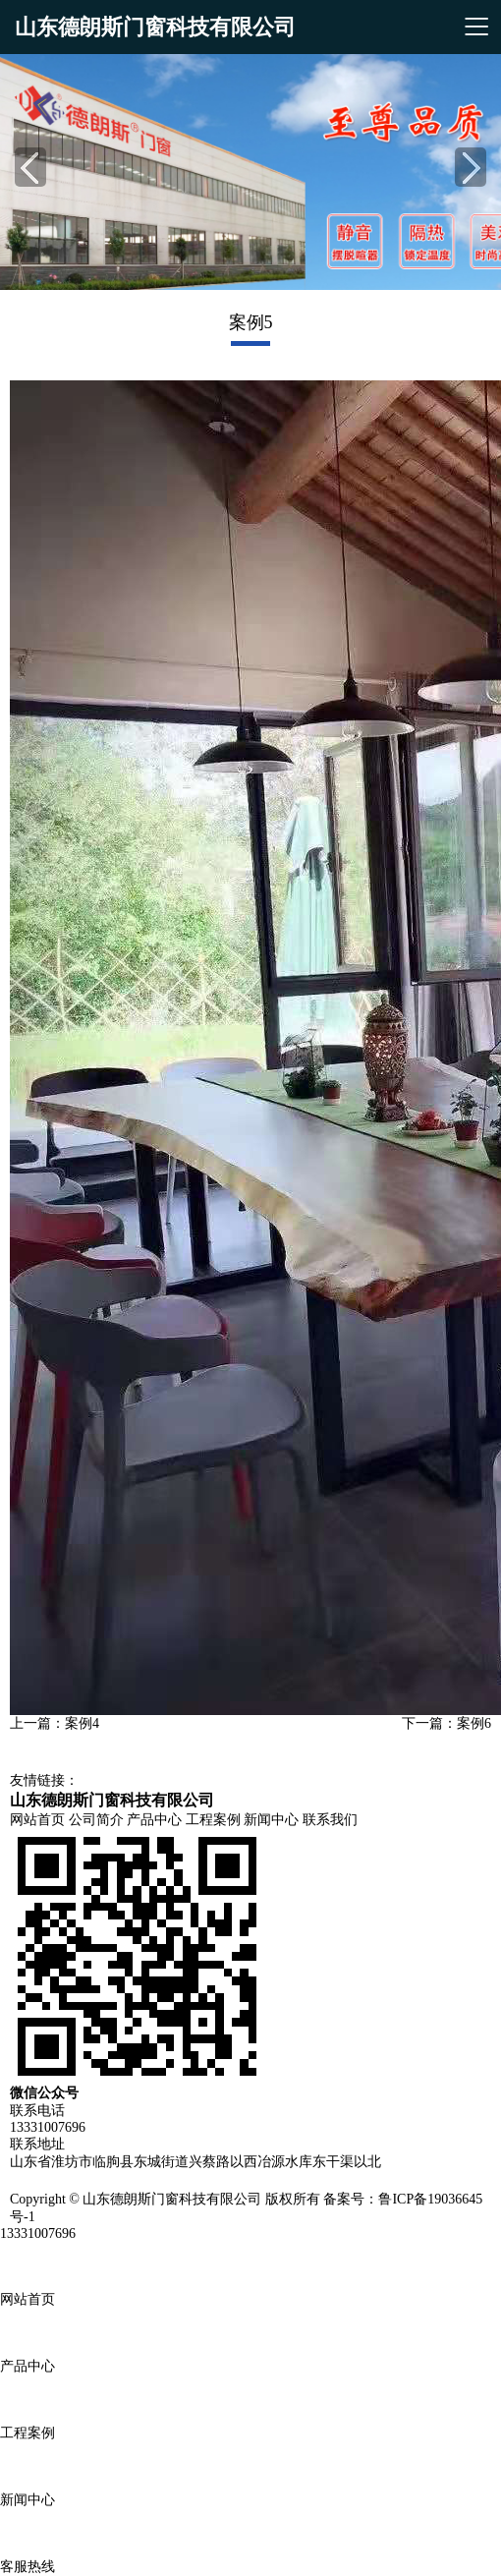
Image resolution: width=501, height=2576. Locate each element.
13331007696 (38, 2233)
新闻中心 (271, 1819)
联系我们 (330, 1819)
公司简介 (96, 1819)
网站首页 (37, 1819)
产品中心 (154, 1819)
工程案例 (213, 1819)
